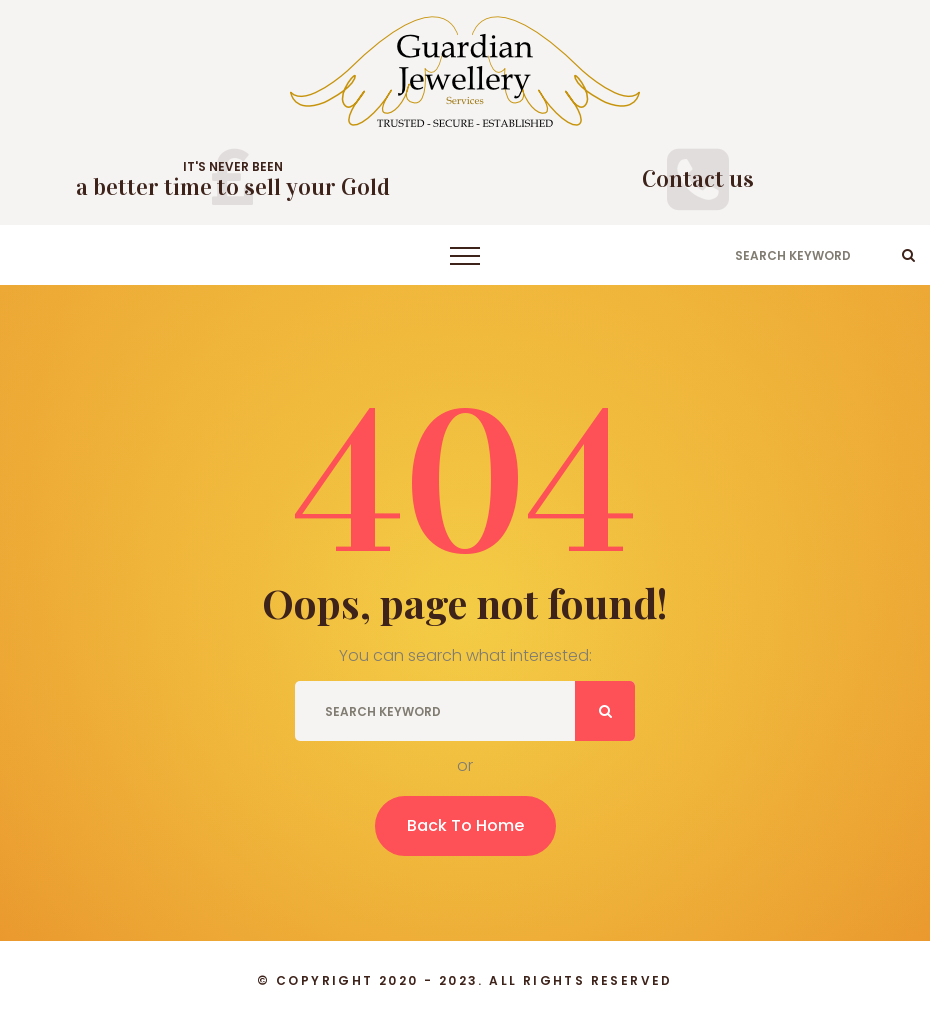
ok (908, 255)
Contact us (698, 179)
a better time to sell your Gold (233, 187)
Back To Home (465, 825)
